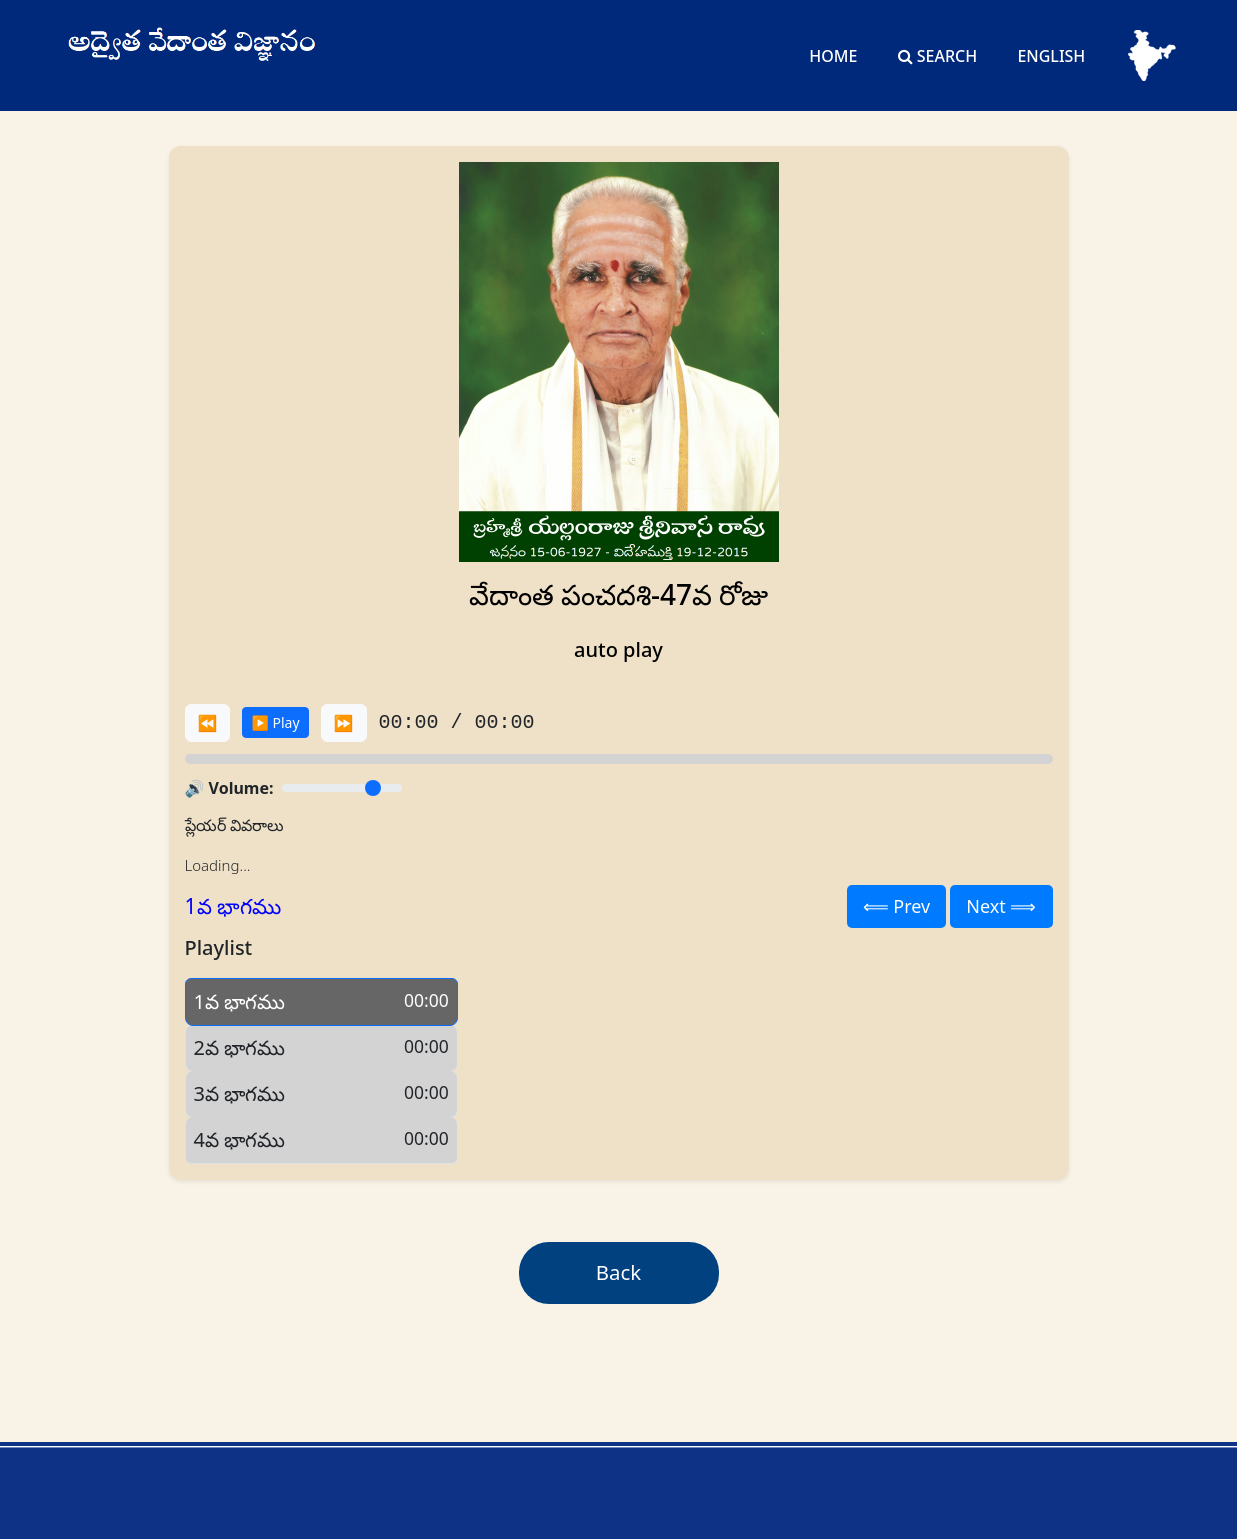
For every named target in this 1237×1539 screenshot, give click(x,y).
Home (833, 56)
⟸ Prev (897, 906)
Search (938, 56)
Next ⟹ (1001, 906)
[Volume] (342, 788)
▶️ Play (275, 722)
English (1051, 56)
